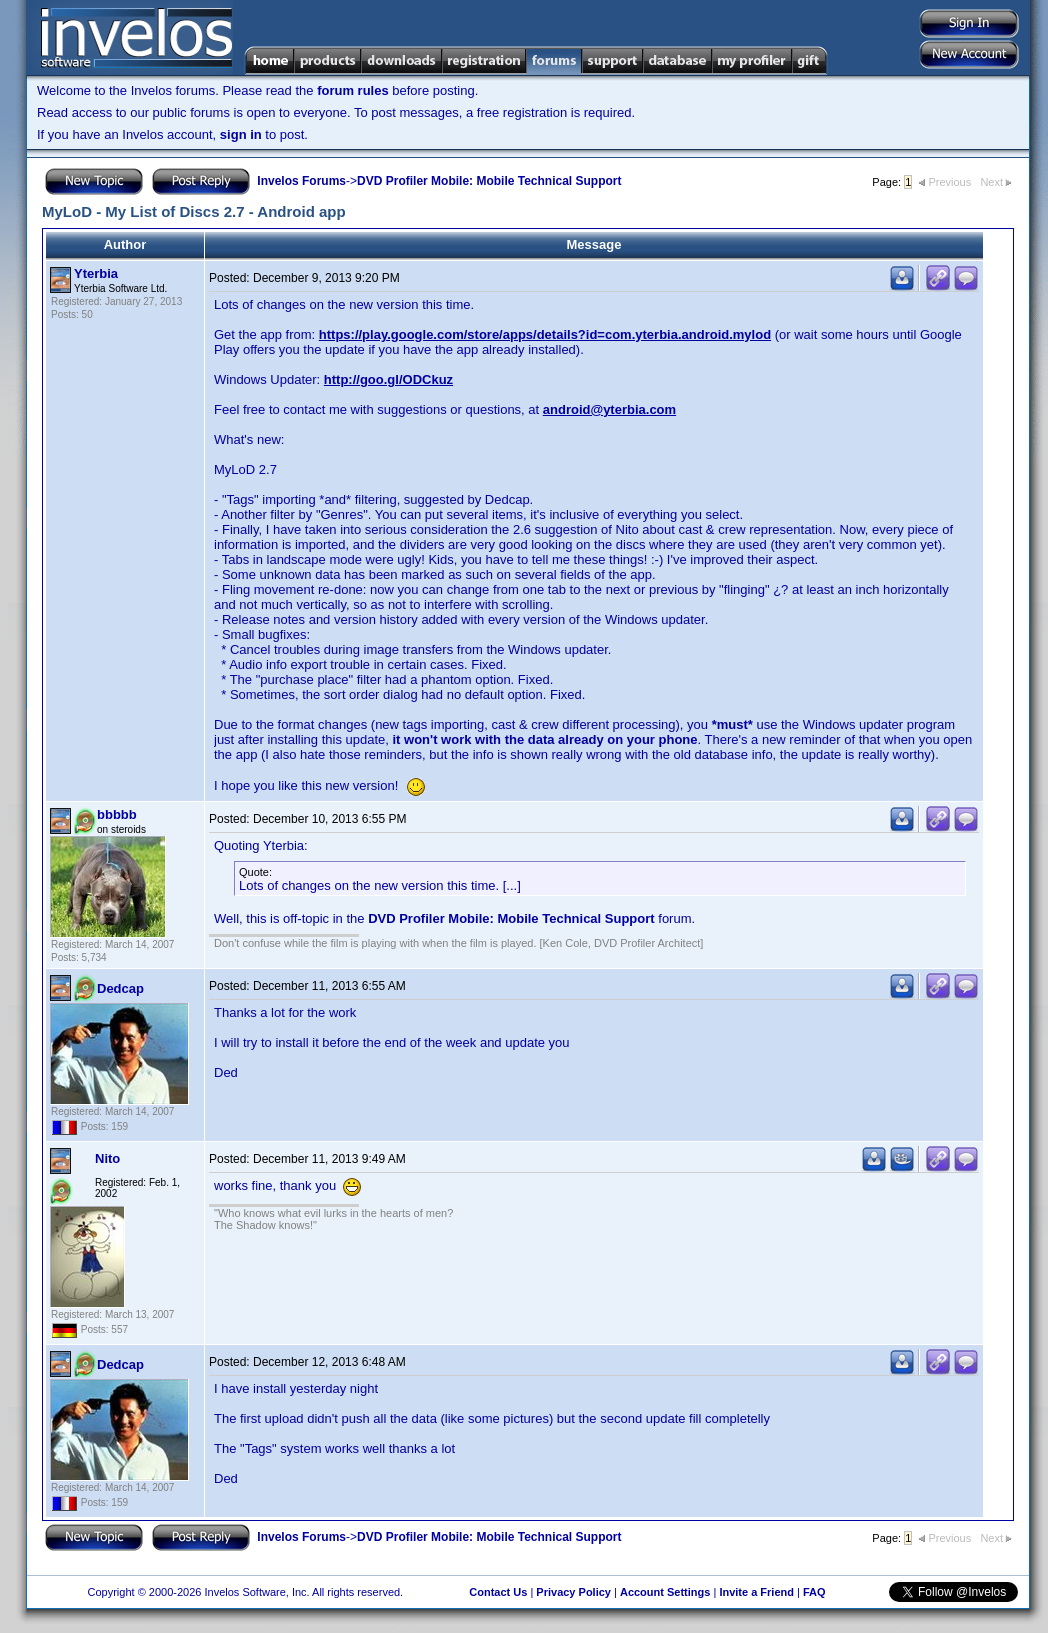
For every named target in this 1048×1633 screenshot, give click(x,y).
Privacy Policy (573, 1592)
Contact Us (498, 1592)
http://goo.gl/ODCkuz (388, 379)
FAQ (814, 1592)
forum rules (353, 90)
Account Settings (665, 1592)
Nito (107, 1158)
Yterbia (96, 273)
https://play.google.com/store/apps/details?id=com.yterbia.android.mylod (545, 334)
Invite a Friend (756, 1592)
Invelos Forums (301, 181)
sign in (241, 134)
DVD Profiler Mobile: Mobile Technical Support (489, 181)
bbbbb (117, 814)
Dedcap (120, 988)
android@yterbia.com (609, 409)
